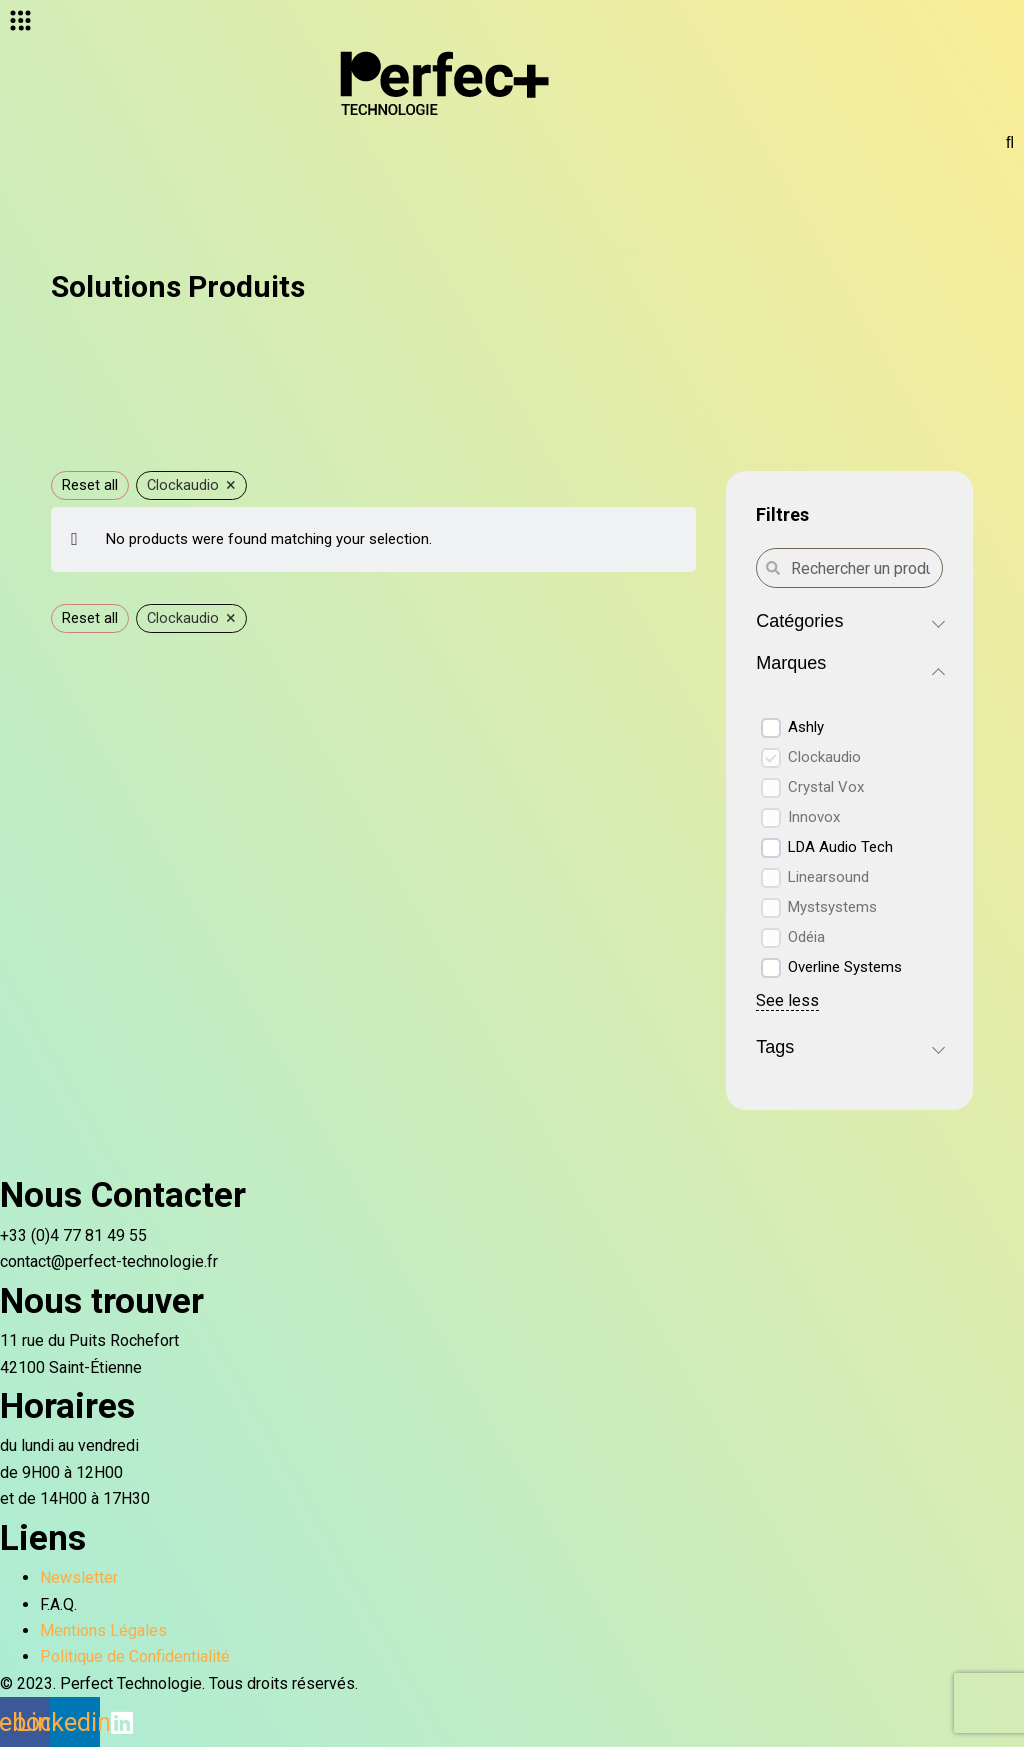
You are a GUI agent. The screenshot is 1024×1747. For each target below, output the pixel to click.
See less (787, 1000)
